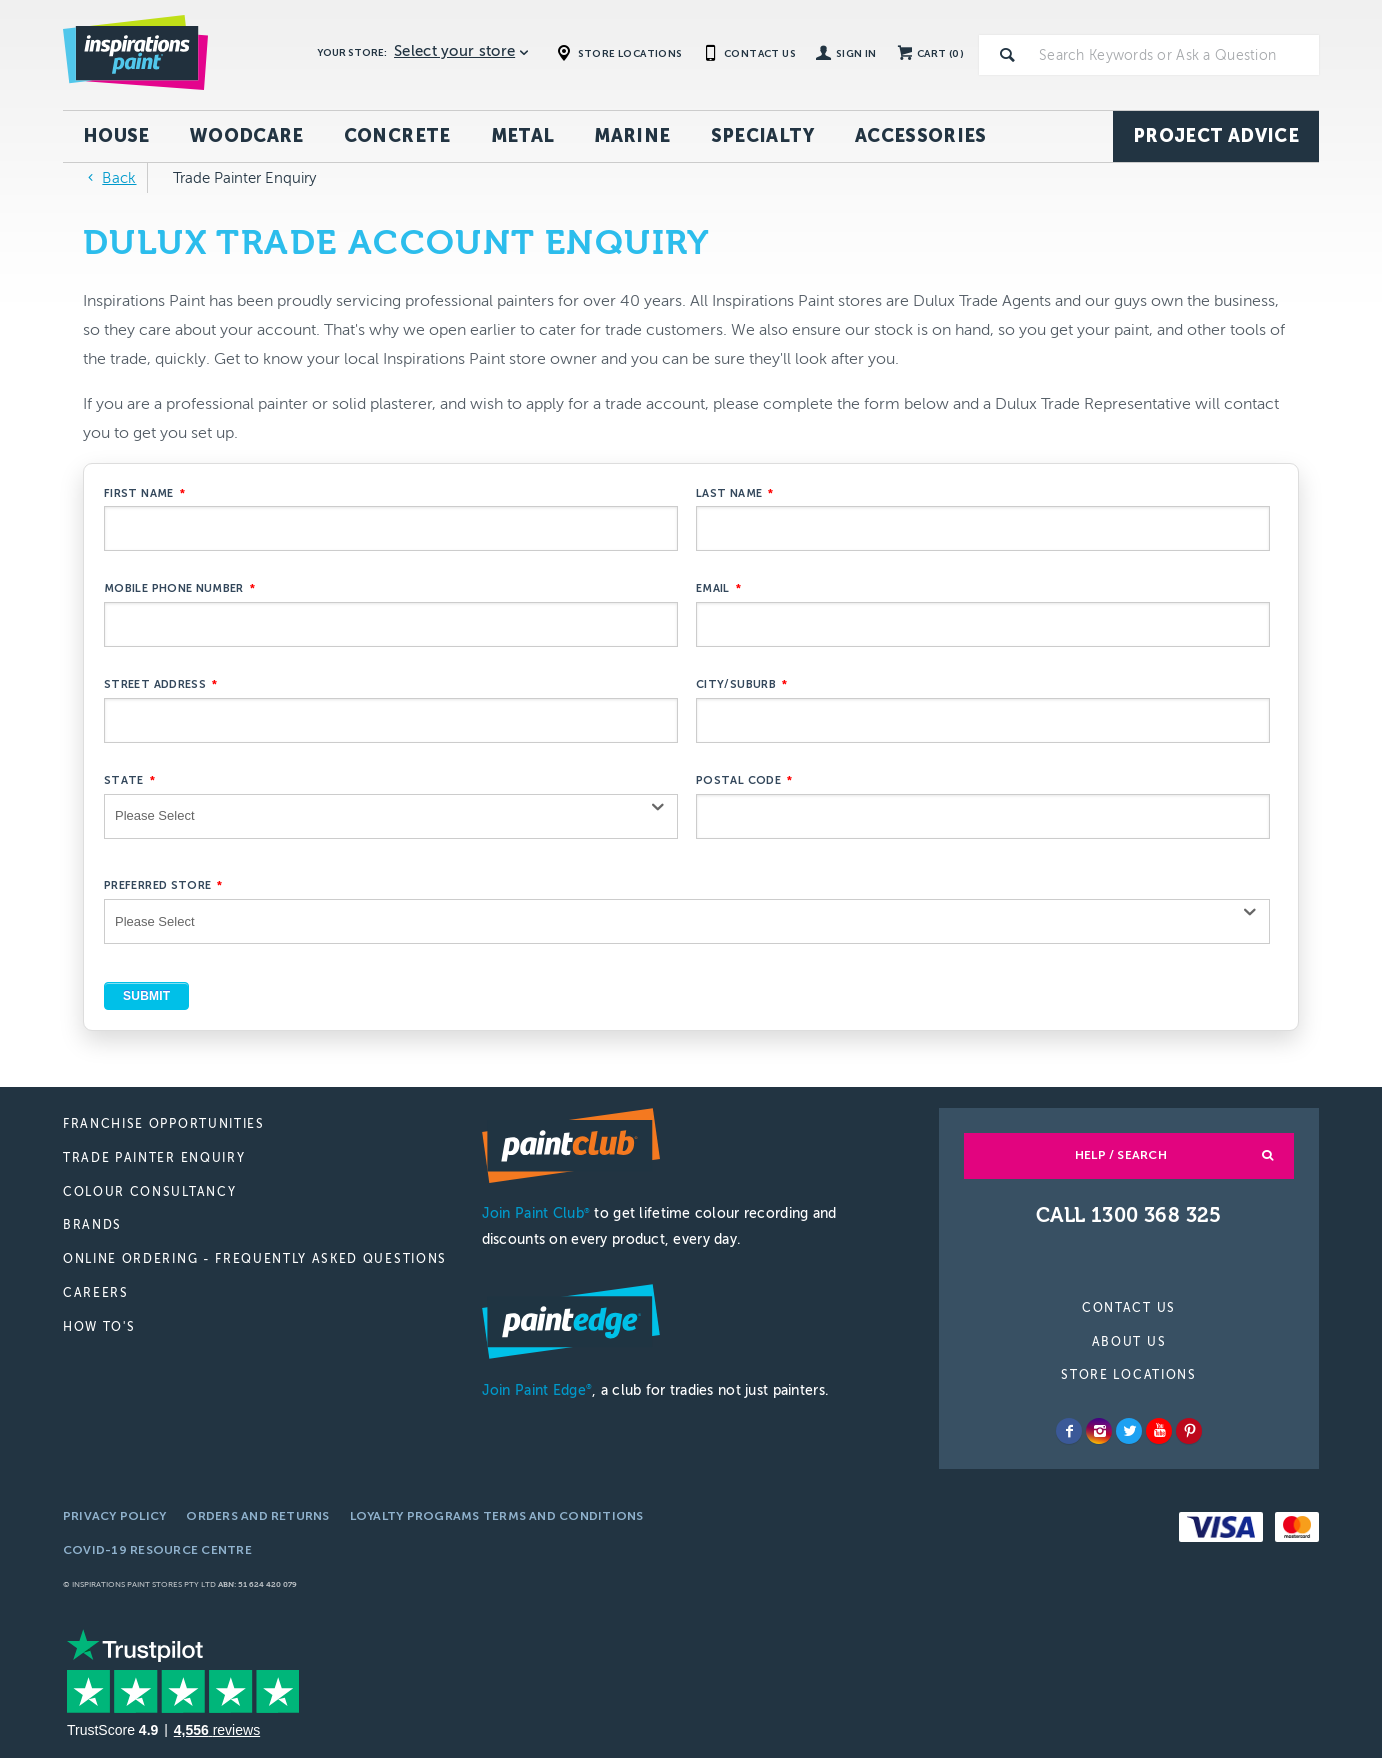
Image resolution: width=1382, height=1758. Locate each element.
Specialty (763, 136)
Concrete (397, 136)
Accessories (921, 136)
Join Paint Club (536, 1213)
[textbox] (1175, 55)
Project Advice (1216, 136)
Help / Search (1121, 1155)
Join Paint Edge (537, 1390)
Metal (523, 136)
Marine (632, 136)
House (116, 136)
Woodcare (247, 136)
